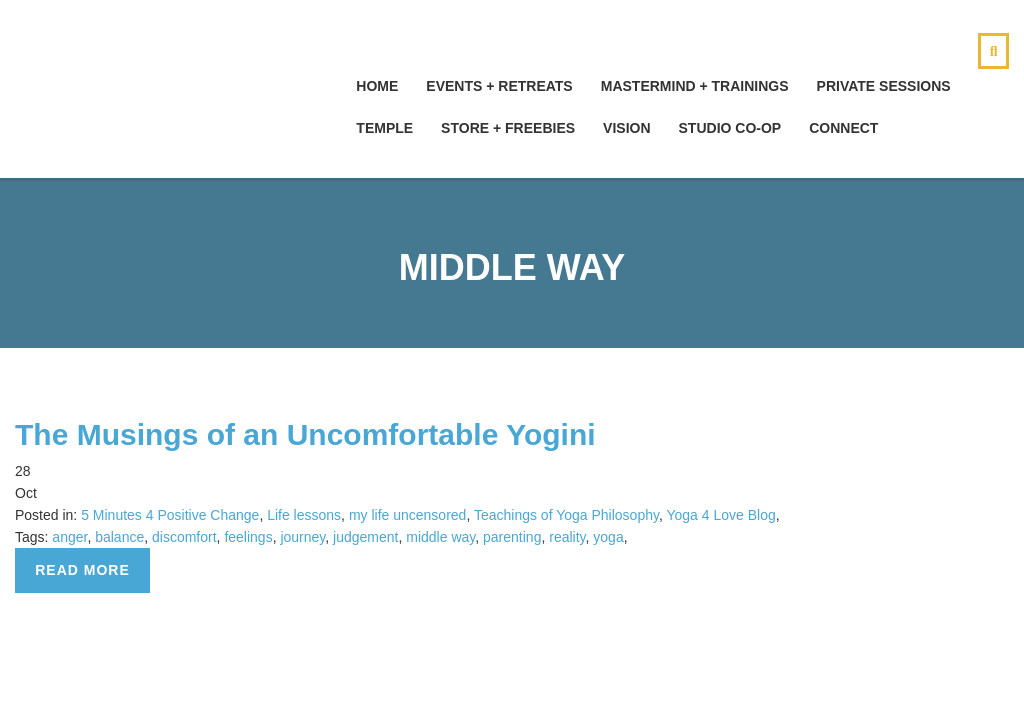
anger (69, 537)
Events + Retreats (499, 86)
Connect (843, 128)
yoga (608, 537)
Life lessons (304, 515)
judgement (365, 537)
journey (302, 537)
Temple (384, 128)
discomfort (184, 537)
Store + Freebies (508, 128)
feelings (248, 537)
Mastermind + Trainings (695, 86)
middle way (440, 537)
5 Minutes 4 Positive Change (170, 515)
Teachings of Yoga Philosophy (566, 515)
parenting (512, 537)
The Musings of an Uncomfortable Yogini (305, 434)
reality (567, 537)
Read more (82, 570)
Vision (626, 128)
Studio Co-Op (730, 128)
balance (119, 537)
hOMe (377, 86)
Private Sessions (884, 86)
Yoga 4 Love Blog (720, 515)
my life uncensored (408, 515)
